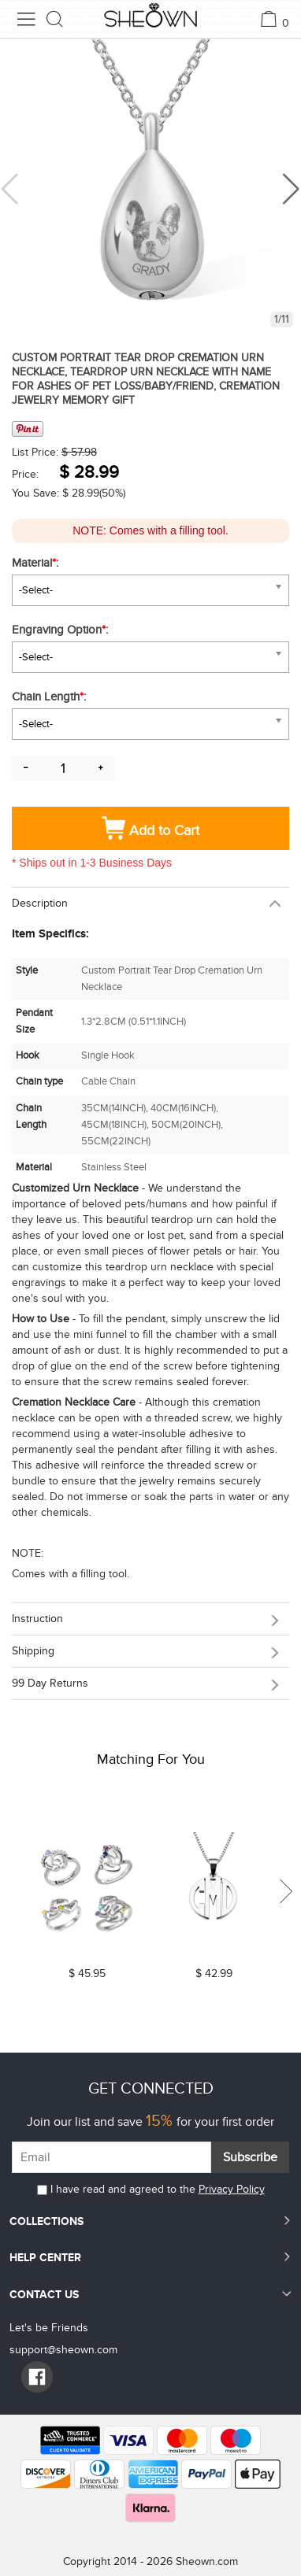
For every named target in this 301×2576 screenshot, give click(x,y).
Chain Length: (50, 696)
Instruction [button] (37, 1618)
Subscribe (250, 2157)
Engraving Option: (61, 630)
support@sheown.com (63, 2349)
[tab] (150, 903)
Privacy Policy (232, 2189)
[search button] (55, 18)
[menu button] (26, 18)
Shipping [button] (33, 1651)
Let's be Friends (48, 2327)
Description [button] (40, 903)
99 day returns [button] (50, 1683)
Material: (36, 563)
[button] (291, 189)
